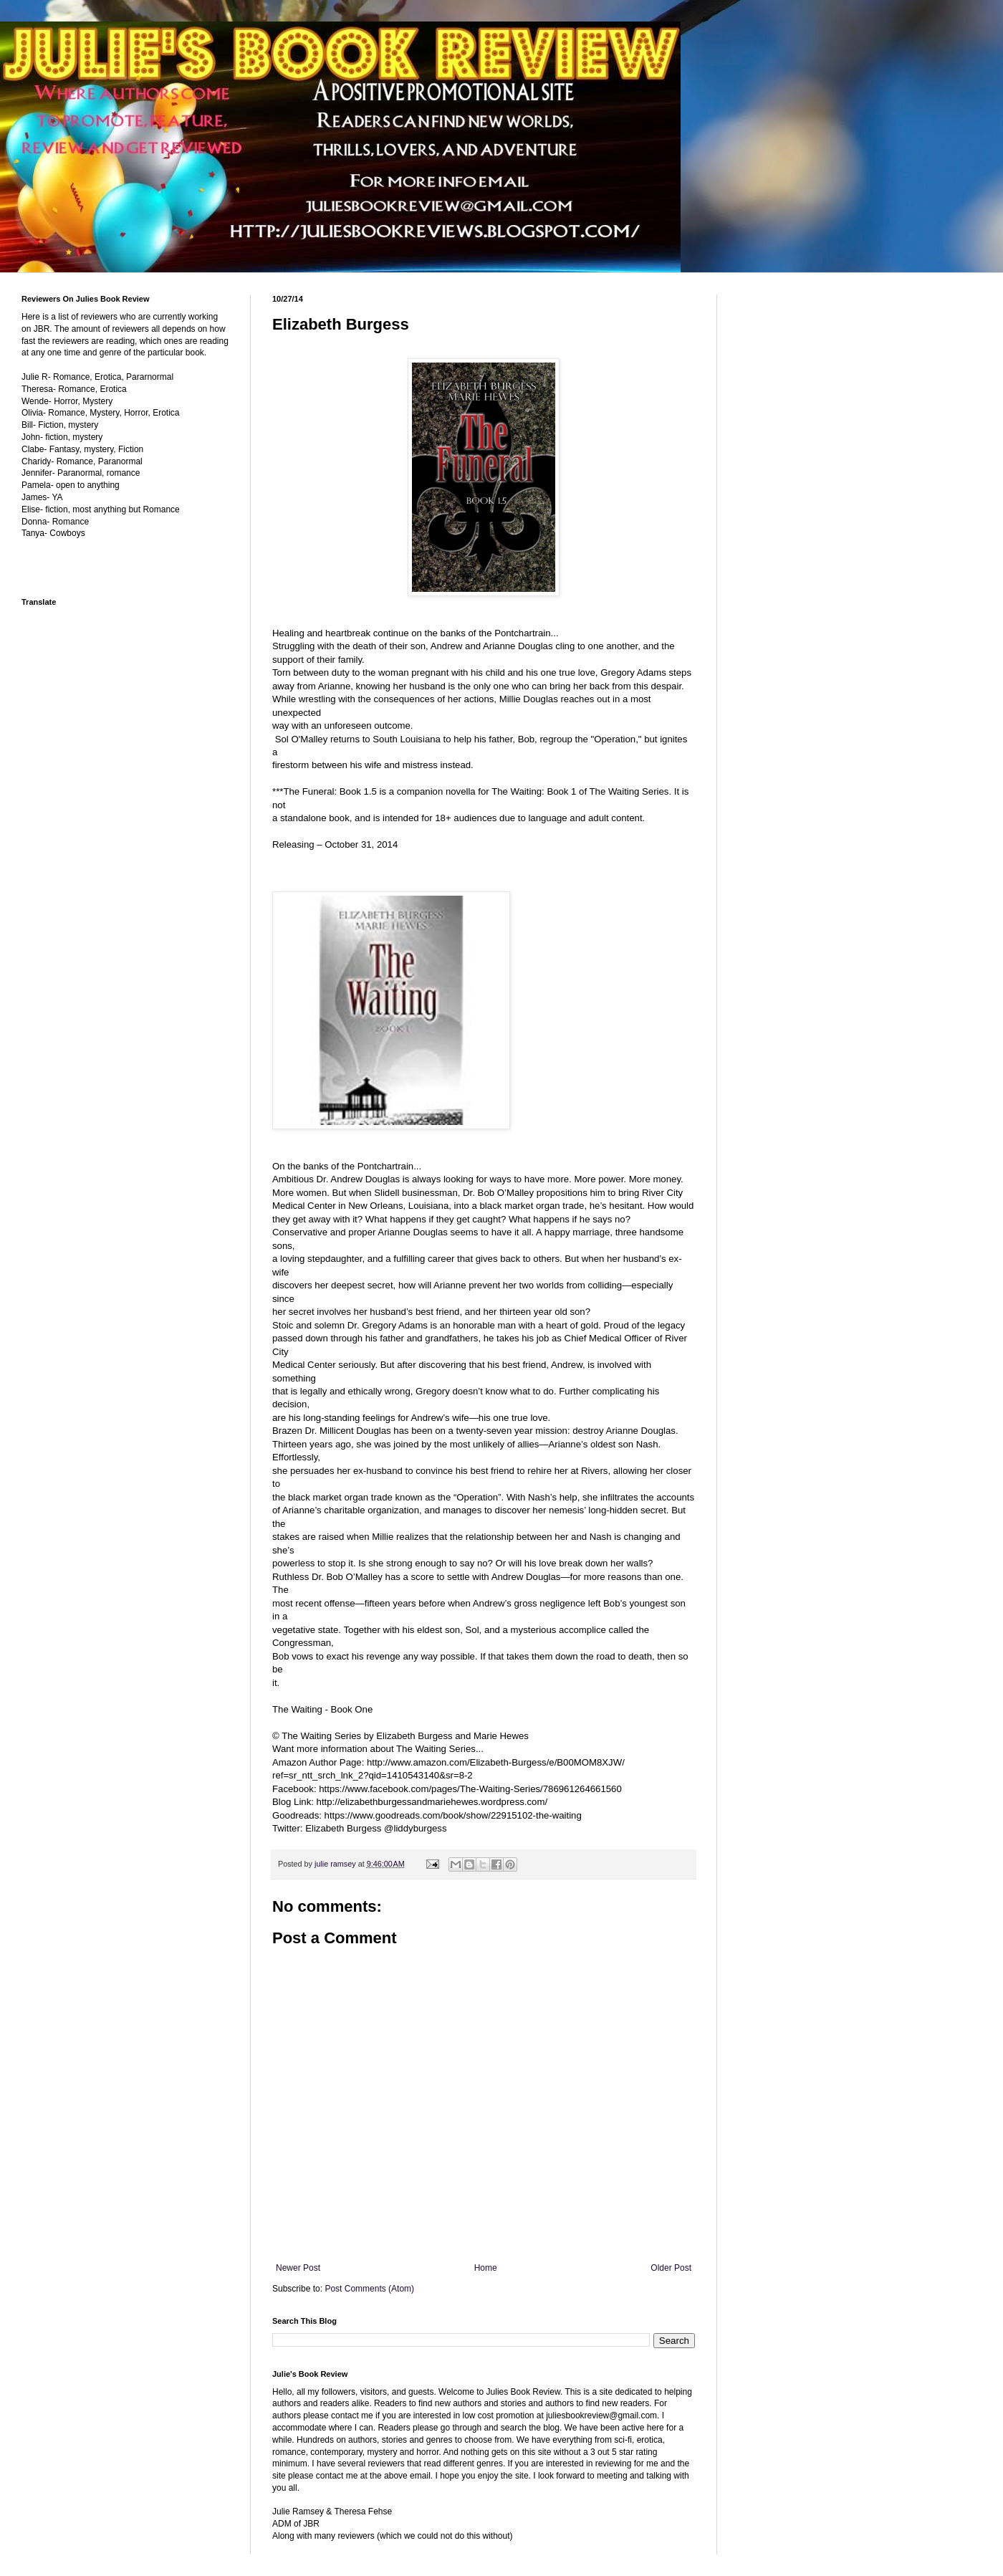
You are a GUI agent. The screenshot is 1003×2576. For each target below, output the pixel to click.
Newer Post (298, 2268)
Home (485, 2268)
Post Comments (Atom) (369, 2289)
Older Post (671, 2268)
